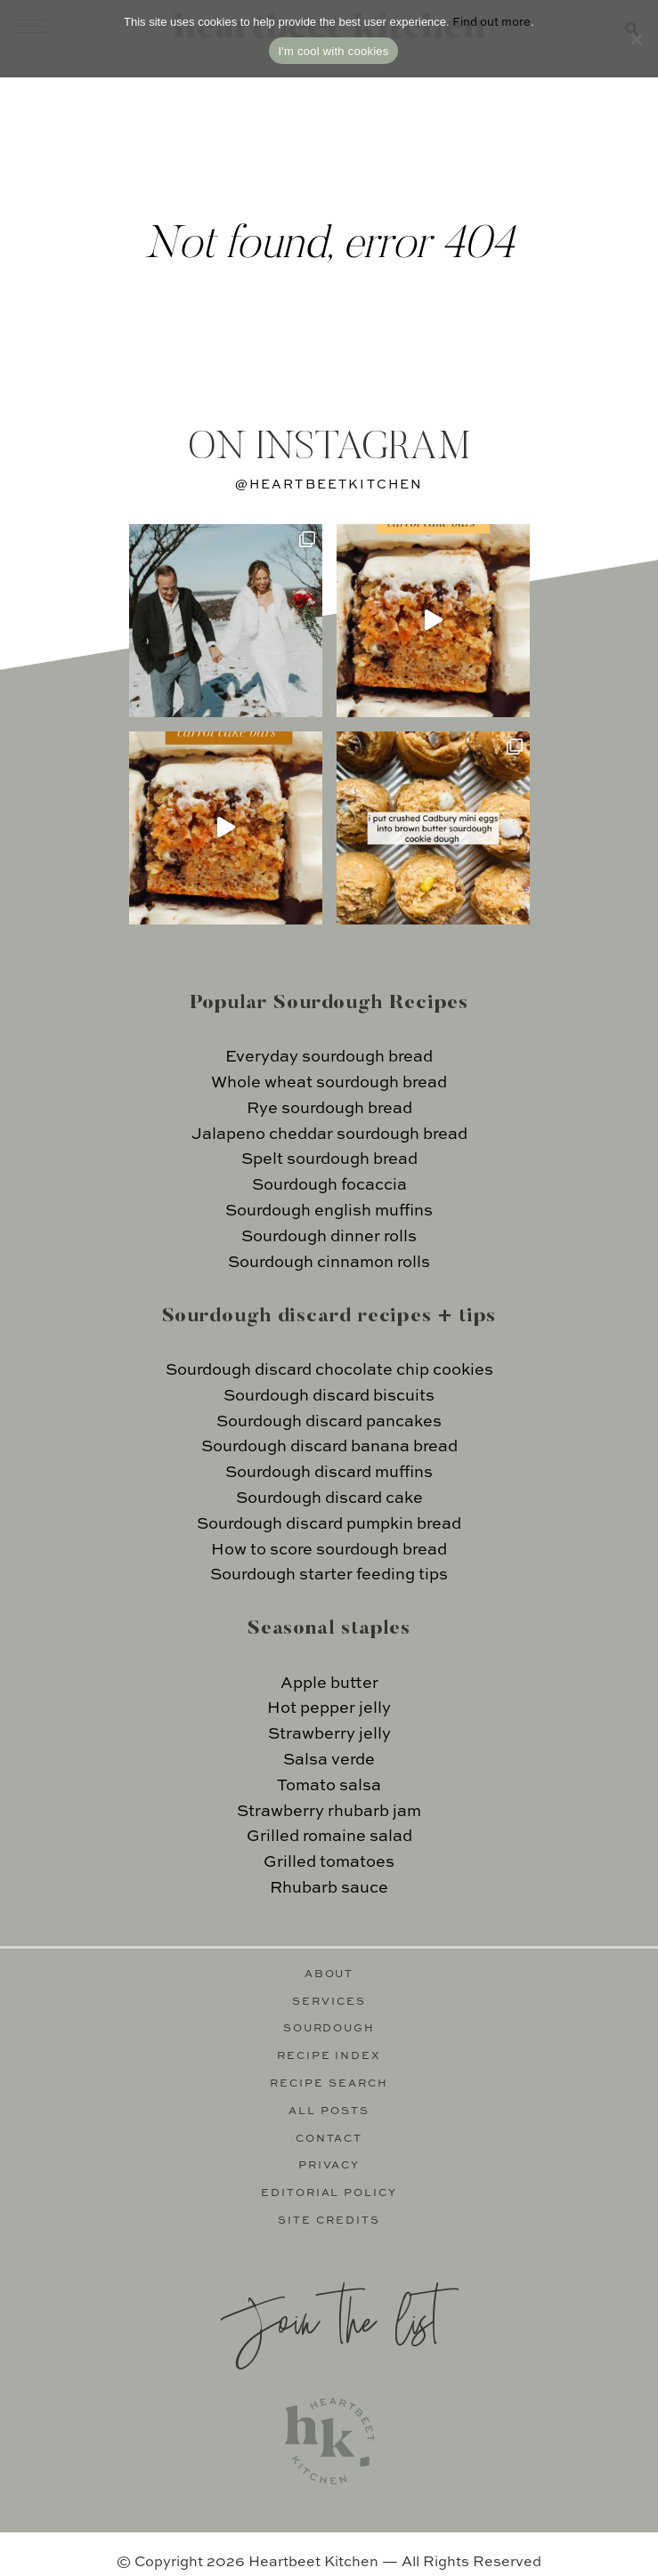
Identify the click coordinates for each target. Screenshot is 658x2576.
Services (329, 2002)
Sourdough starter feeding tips (329, 1575)
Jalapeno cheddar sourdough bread (329, 1134)
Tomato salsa (329, 1786)
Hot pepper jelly (329, 1708)
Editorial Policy (329, 2193)
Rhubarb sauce (329, 1888)
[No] (636, 39)
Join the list (329, 2318)
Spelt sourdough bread (329, 1159)
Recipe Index (329, 2056)
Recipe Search (329, 2084)
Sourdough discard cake (329, 1498)
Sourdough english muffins (329, 1211)
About (329, 1974)
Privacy (329, 2165)
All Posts (329, 2111)
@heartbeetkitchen (329, 485)
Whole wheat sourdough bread (329, 1083)
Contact (329, 2139)
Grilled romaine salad (329, 1837)
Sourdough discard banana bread (329, 1447)
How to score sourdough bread (329, 1550)
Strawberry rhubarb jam (329, 1812)
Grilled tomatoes (329, 1862)
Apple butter (329, 1684)
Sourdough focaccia (329, 1185)
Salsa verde (329, 1760)
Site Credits (329, 2221)
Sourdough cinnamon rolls (329, 1263)
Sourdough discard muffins (329, 1473)
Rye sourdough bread (329, 1109)
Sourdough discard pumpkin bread (329, 1524)
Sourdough (329, 2028)
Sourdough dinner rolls (329, 1237)
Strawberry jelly (329, 1734)
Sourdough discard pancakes (329, 1422)
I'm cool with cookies (333, 51)
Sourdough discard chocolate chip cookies (329, 1370)
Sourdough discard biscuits (329, 1396)
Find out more (491, 22)
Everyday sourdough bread (329, 1057)
